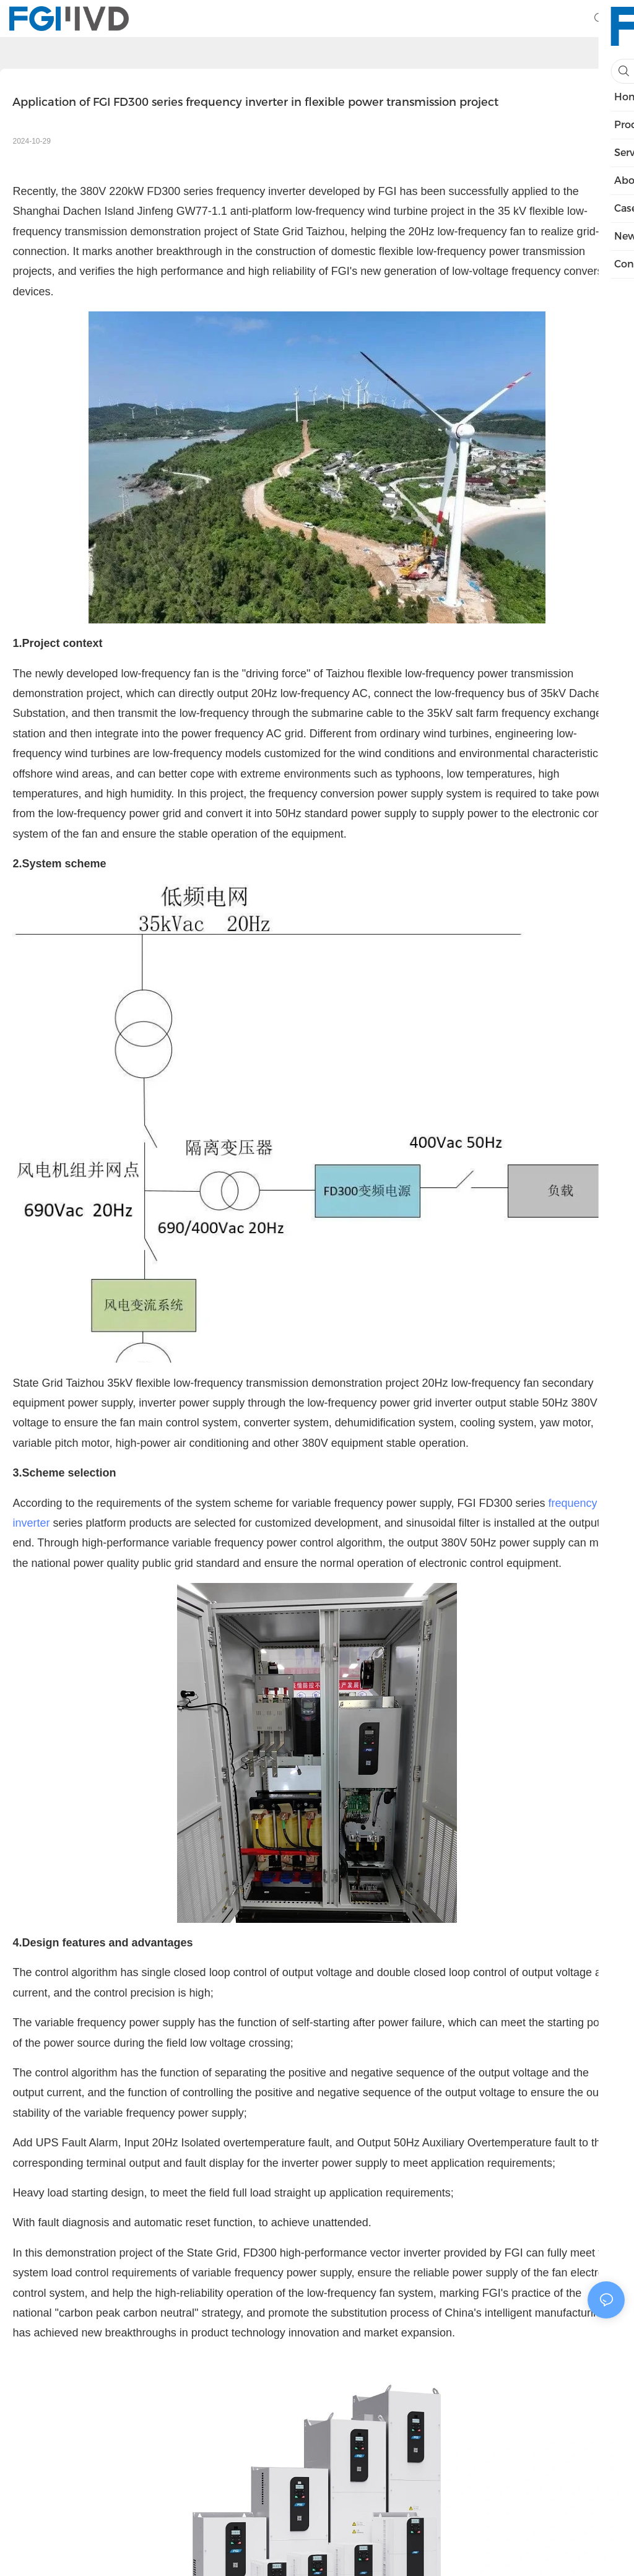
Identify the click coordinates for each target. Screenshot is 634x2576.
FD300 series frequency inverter (226, 191)
